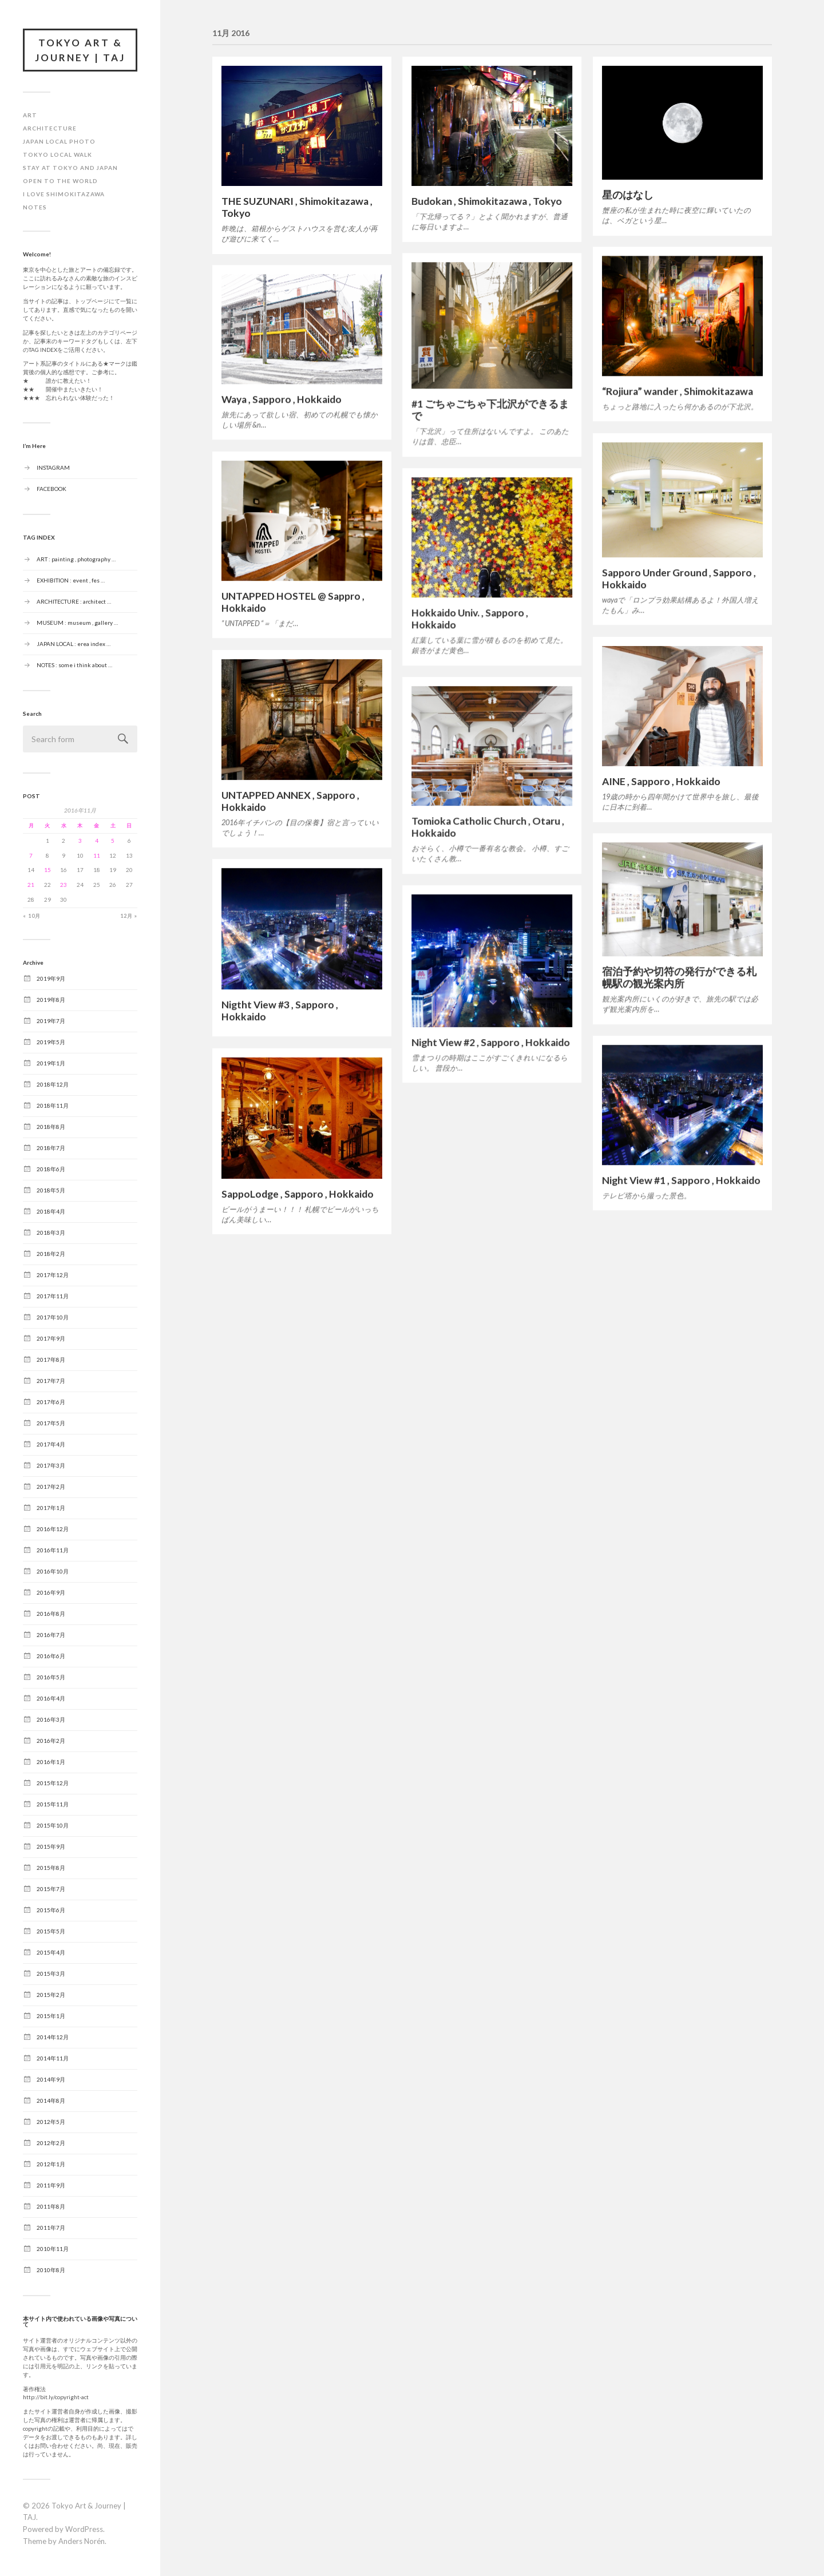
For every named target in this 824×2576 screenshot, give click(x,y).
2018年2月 (51, 1253)
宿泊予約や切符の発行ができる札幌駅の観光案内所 (679, 977)
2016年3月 (51, 1719)
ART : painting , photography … (76, 558)
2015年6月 (51, 1910)
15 (47, 869)
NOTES (35, 207)
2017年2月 (51, 1486)
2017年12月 (53, 1274)
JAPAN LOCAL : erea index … (73, 643)
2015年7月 (51, 1888)
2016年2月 (51, 1740)
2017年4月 (51, 1444)
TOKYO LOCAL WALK (57, 154)
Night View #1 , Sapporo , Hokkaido (681, 1180)
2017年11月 (53, 1296)
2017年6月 (51, 1401)
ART (30, 115)
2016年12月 (53, 1528)
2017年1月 (51, 1507)
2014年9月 (51, 2079)
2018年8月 (51, 1126)
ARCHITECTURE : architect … (74, 600)
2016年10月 (53, 1571)
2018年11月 (53, 1105)
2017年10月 (53, 1317)
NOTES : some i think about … (74, 664)
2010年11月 (53, 2248)
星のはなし (627, 195)
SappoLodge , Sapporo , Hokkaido (297, 1194)
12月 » (128, 916)
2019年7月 (51, 1020)
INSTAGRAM (53, 466)
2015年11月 (53, 1804)
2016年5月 (51, 1677)
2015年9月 (51, 1846)
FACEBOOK (51, 488)
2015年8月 (51, 1867)
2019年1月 (51, 1063)
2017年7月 (51, 1380)
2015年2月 (51, 1994)
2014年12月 (53, 2037)
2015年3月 (51, 1973)
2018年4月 (51, 1211)
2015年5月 (51, 1931)
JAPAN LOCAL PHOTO (59, 141)
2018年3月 (51, 1232)
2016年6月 (51, 1655)
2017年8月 (51, 1359)
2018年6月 (51, 1169)
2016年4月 (51, 1698)
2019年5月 (51, 1042)
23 (63, 884)
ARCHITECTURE (50, 128)
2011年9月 (51, 2185)
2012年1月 (51, 2164)
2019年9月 (51, 978)
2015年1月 (51, 2015)
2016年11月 (53, 1550)
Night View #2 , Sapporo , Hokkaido (490, 1042)
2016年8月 (51, 1613)
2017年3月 (51, 1465)
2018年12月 (53, 1084)
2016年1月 (51, 1761)
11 (96, 855)
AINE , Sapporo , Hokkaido (661, 781)
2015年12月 (53, 1783)
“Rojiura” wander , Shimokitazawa (677, 391)
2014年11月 (53, 2058)
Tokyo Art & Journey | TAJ (80, 50)
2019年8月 (51, 999)
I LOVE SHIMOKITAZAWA (64, 194)
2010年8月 (51, 2269)
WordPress (84, 2529)
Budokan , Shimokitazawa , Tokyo (486, 201)
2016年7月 (51, 1634)
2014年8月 (51, 2100)
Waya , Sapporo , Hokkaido (281, 399)
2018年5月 (51, 1190)
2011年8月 (51, 2206)
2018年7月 (51, 1147)
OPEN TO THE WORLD (60, 180)
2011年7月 (51, 2227)
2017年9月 (51, 1338)
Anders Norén (81, 2541)
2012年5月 (51, 2121)
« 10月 (32, 916)
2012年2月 (51, 2142)
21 (30, 884)
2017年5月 (51, 1423)
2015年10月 (53, 1825)
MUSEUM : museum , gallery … (77, 622)
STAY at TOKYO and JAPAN (70, 167)
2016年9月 (51, 1592)
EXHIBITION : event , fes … (71, 579)
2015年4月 (51, 1952)
